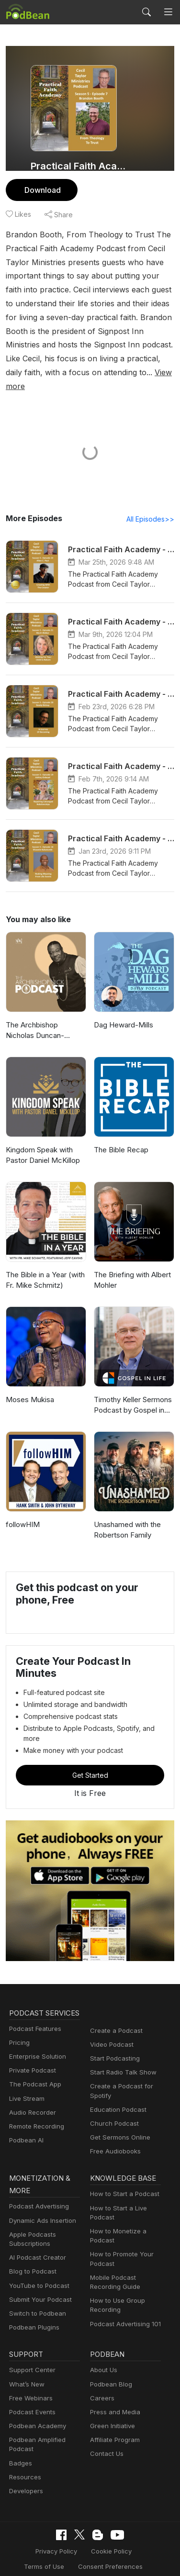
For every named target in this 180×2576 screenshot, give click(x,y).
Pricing (18, 2031)
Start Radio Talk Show (121, 2048)
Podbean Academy (35, 2404)
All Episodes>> (152, 505)
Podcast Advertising (37, 2184)
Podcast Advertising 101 (124, 2302)
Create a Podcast (114, 2007)
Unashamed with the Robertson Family (126, 1516)
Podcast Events (31, 2390)
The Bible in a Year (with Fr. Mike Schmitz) (44, 1266)
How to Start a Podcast (122, 2171)
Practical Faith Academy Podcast (80, 166)
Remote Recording (35, 2115)
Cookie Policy (84, 2528)
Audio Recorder (31, 2101)
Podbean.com (118, 2558)
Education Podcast (116, 2086)
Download (41, 190)
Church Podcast (112, 2100)
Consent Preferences (83, 2543)
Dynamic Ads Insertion (40, 2198)
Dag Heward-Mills (122, 1011)
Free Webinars (29, 2376)
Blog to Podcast (31, 2249)
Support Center (30, 2348)
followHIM (21, 1511)
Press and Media (113, 2390)
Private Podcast (31, 2059)
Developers (25, 2469)
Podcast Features (33, 2017)
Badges (20, 2441)
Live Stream (26, 2087)
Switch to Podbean (35, 2291)
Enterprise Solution (35, 2045)
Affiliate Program (113, 2417)
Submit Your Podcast (38, 2277)
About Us (103, 2348)
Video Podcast (110, 2021)
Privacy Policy (32, 2528)
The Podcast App (33, 2073)
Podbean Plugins (33, 2305)
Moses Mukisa (29, 1386)
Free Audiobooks (113, 2127)
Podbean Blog (110, 2362)
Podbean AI (25, 2129)
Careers (101, 2376)
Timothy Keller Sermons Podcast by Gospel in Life (132, 1392)
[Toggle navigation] (168, 12)
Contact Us (105, 2431)
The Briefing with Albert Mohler (131, 1266)
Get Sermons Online (118, 2114)
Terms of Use (135, 2528)
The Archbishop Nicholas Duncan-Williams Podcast (45, 1017)
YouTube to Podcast (37, 2263)
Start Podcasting (113, 2035)
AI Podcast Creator (35, 2235)
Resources (24, 2455)
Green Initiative (111, 2404)
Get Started (90, 1751)
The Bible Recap (120, 1136)
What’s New (26, 2362)
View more (103, 372)
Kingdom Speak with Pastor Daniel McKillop (42, 1141)
